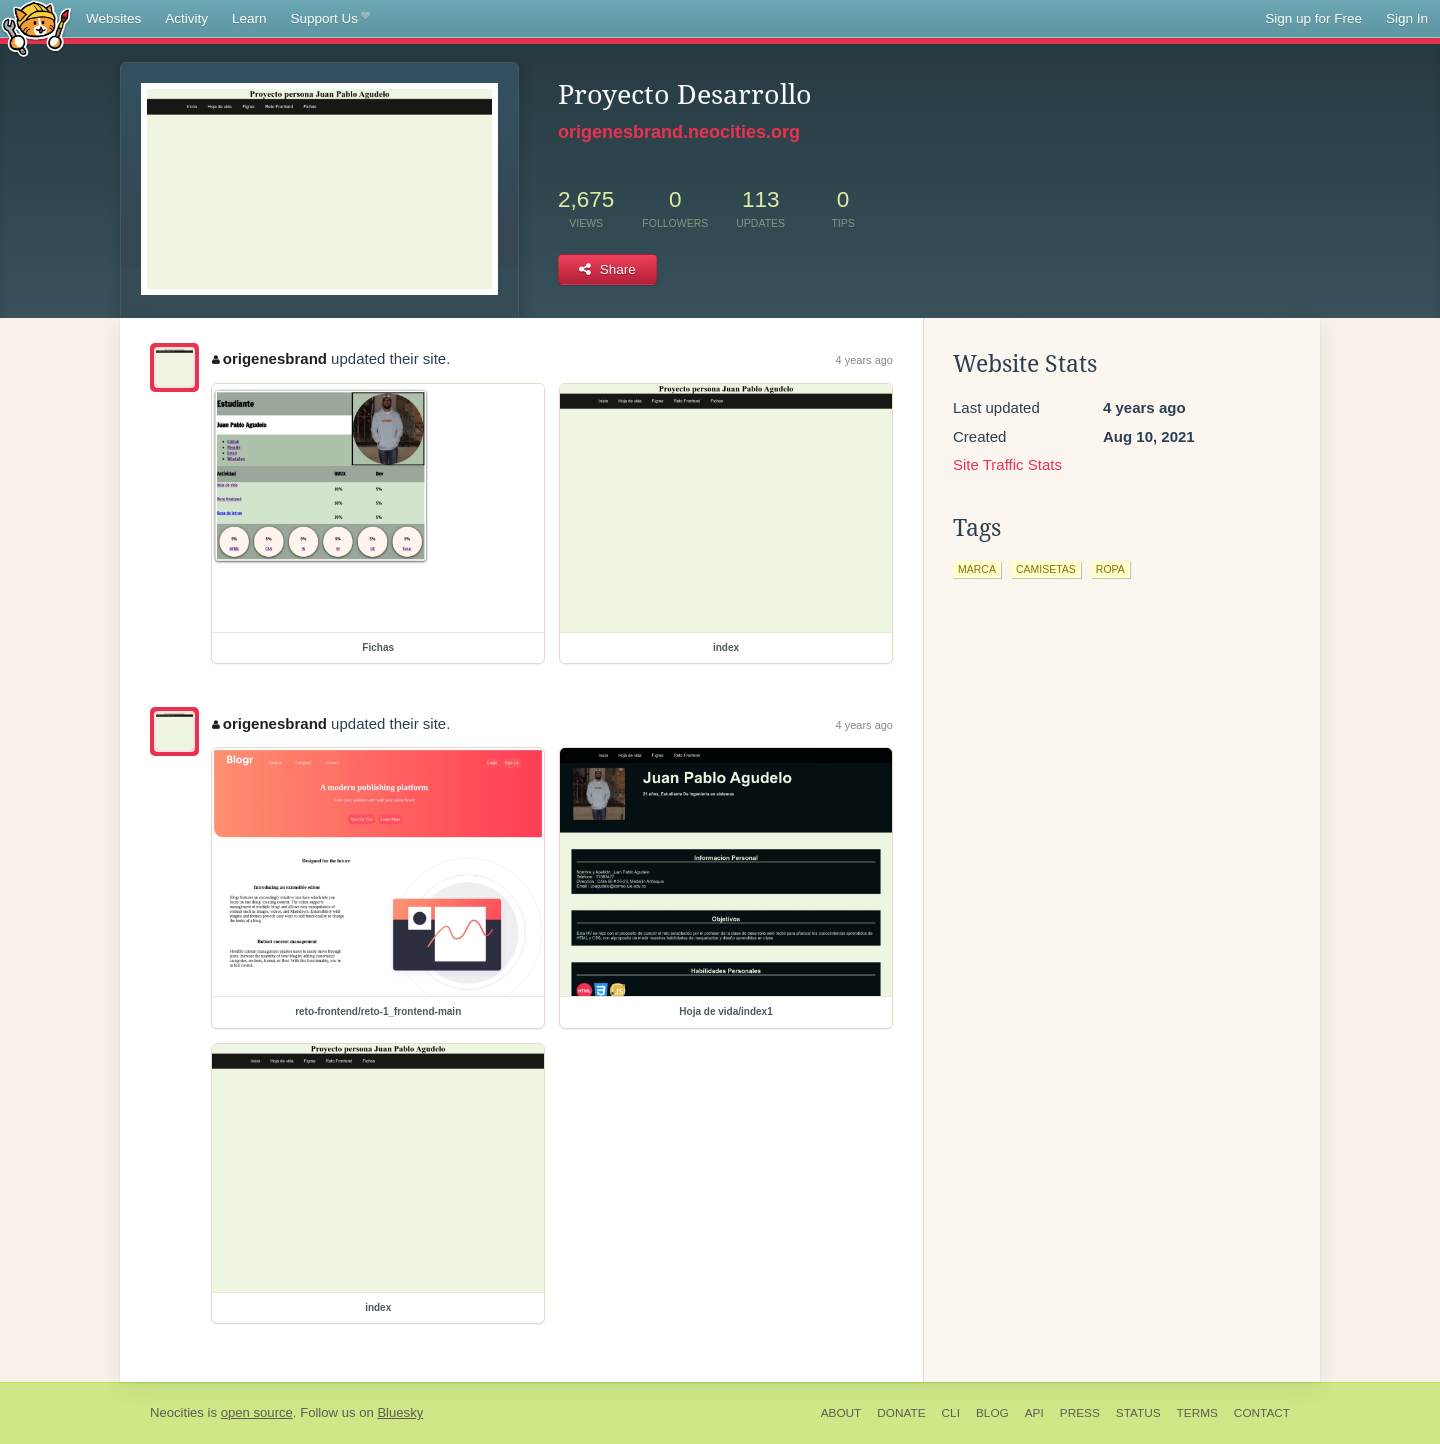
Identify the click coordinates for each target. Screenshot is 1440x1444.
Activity (186, 18)
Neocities (177, 1412)
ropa (1110, 569)
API (1034, 1413)
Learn (249, 18)
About (841, 1413)
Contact (1262, 1413)
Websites (113, 18)
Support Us (330, 19)
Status (1138, 1413)
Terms (1197, 1413)
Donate (901, 1413)
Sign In (1407, 18)
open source (257, 1412)
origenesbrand (269, 358)
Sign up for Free (1313, 18)
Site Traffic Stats (1007, 464)
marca (977, 569)
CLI (951, 1413)
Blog (992, 1413)
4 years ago (864, 360)
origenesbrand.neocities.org (679, 132)
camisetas (1046, 569)
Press (1080, 1413)
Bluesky (400, 1412)
